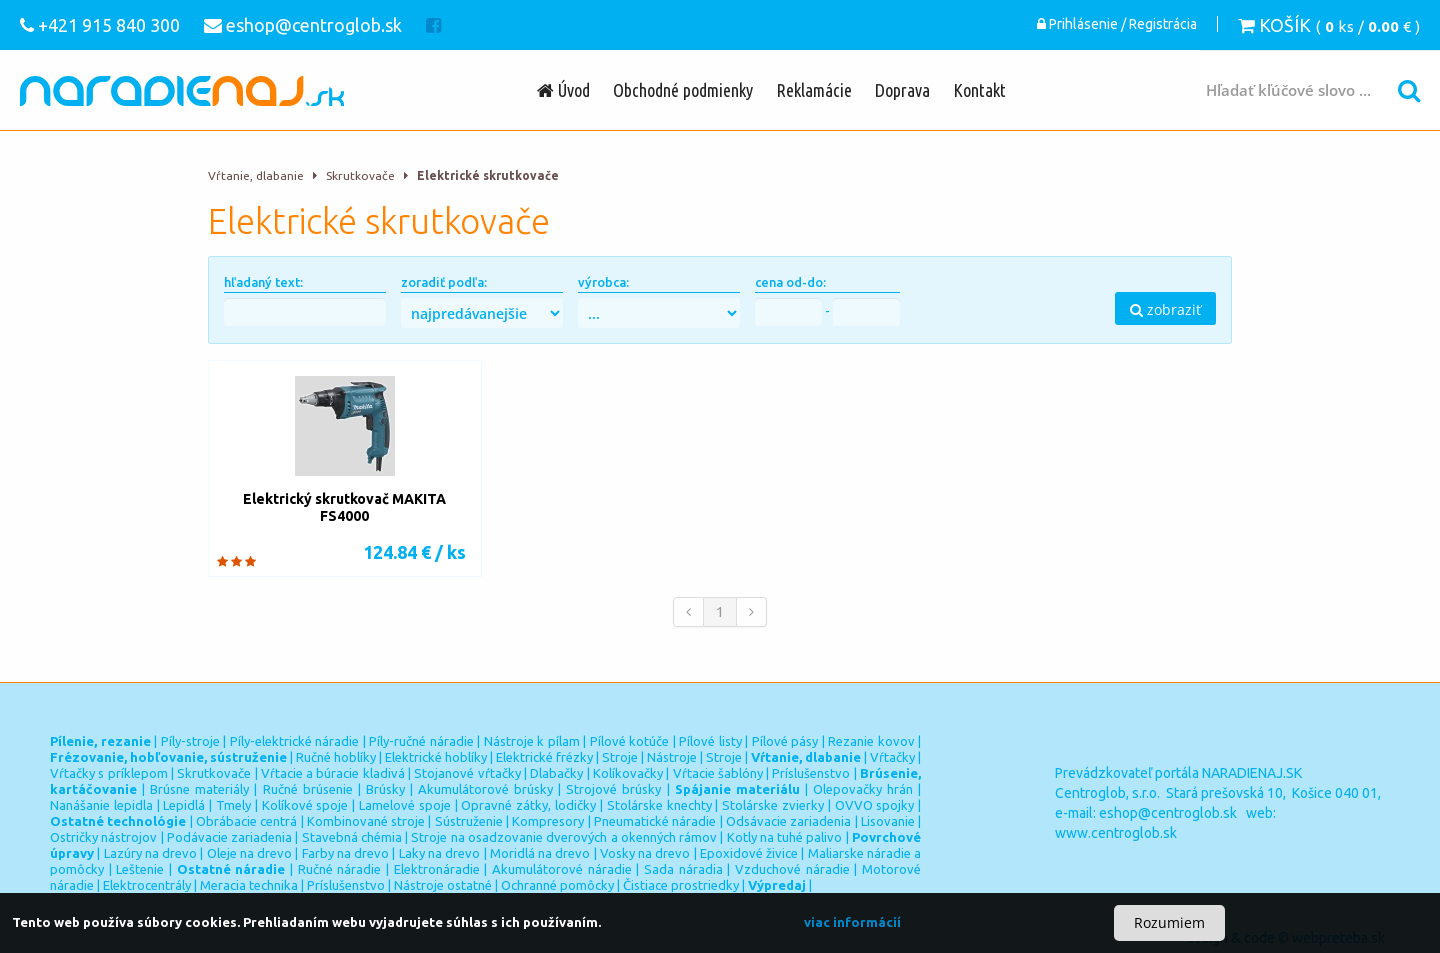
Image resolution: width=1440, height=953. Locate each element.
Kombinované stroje (366, 821)
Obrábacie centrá (246, 821)
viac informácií (852, 922)
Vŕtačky (892, 757)
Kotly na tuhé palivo (785, 837)
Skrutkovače (360, 175)
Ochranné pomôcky (557, 885)
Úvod (563, 90)
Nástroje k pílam (532, 741)
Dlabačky (556, 773)
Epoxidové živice (749, 853)
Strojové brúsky (613, 789)
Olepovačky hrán (863, 789)
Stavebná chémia (352, 837)
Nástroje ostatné (443, 885)
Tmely (233, 805)
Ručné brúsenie (308, 789)
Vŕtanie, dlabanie (256, 175)
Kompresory (548, 821)
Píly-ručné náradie (421, 741)
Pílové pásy (785, 741)
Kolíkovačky (628, 773)
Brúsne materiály (199, 789)
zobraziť (1165, 309)
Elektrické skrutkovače (488, 175)
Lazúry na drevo (151, 853)
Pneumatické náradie (655, 821)
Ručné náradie (340, 869)
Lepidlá (184, 805)
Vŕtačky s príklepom (109, 773)
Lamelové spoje (405, 805)
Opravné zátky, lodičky (528, 805)
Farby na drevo (346, 853)
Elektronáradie (437, 869)
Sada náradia (683, 869)
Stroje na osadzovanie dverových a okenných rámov (564, 837)
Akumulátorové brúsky (485, 789)
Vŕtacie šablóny (718, 773)
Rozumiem (1169, 922)
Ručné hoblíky (336, 757)
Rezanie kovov (871, 741)
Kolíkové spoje (305, 805)
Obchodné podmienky (683, 90)
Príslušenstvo (811, 773)
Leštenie (140, 869)
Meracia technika (249, 885)
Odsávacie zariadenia (788, 821)
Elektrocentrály (147, 885)
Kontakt (979, 90)
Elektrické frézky (544, 757)
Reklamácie (814, 90)
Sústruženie (469, 821)
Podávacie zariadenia (229, 837)
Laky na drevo (440, 853)
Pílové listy (710, 741)
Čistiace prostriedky (681, 885)
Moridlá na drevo (540, 853)
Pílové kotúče (630, 741)
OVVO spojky (875, 805)
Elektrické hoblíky (436, 757)
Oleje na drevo (250, 853)
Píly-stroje (190, 741)
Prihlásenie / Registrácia (1117, 25)
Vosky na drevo (645, 853)
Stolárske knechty (659, 805)
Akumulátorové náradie (562, 869)
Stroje (620, 757)
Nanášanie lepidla (101, 805)
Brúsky (385, 789)
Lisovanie (888, 821)
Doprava (902, 90)
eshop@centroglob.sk (1168, 813)
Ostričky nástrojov (103, 837)
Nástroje (672, 757)
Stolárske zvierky (773, 805)
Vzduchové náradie (792, 869)
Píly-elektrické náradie (295, 741)
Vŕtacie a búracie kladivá (333, 773)
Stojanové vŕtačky (467, 773)
